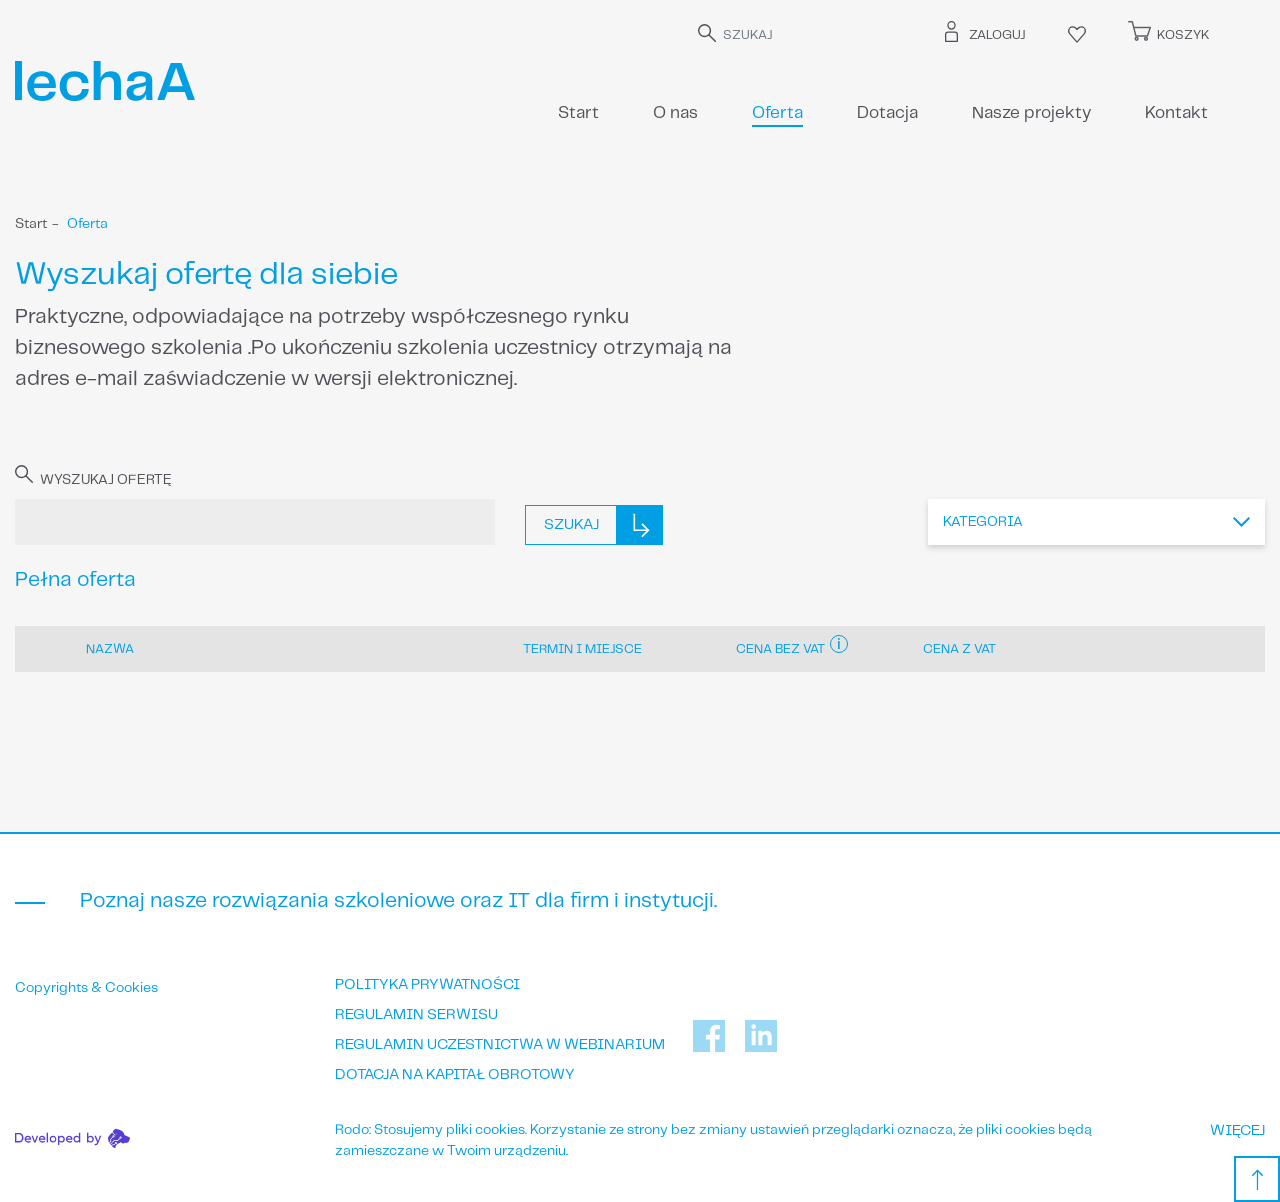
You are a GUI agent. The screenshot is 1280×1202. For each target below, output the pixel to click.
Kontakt (1176, 113)
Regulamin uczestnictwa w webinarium (500, 1045)
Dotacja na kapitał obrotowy (455, 1075)
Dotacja (887, 113)
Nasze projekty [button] (1031, 113)
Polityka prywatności (427, 985)
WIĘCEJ (1237, 1131)
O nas (675, 113)
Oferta (777, 113)
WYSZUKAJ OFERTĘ (93, 478)
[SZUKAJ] (809, 36)
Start (578, 113)
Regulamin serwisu (416, 1015)
